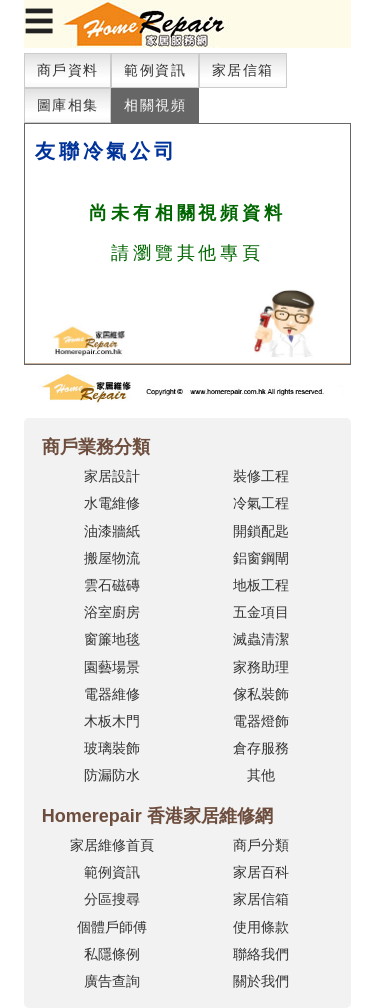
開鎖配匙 (261, 531)
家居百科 (261, 872)
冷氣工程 (261, 503)
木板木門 (112, 721)
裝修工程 (261, 476)
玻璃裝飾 (112, 748)
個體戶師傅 (112, 927)
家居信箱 (243, 70)
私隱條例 (112, 954)
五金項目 (261, 612)
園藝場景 (112, 667)
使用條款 (261, 927)
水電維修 (112, 503)
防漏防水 (112, 775)
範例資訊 (155, 70)
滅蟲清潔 (261, 639)
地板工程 (261, 585)
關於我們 (261, 981)
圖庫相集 (68, 105)
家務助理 (261, 667)
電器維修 (112, 694)
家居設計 (112, 476)
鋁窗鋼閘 (261, 558)
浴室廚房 (112, 612)
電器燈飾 (261, 721)
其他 (261, 775)
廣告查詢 (112, 981)
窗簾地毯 (112, 639)
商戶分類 (261, 845)
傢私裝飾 (261, 694)
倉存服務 (261, 748)
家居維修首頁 (112, 845)
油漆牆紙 (112, 531)
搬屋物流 (112, 558)
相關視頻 (155, 105)
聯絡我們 (261, 954)
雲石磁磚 (112, 585)
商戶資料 (68, 70)
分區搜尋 (112, 899)
